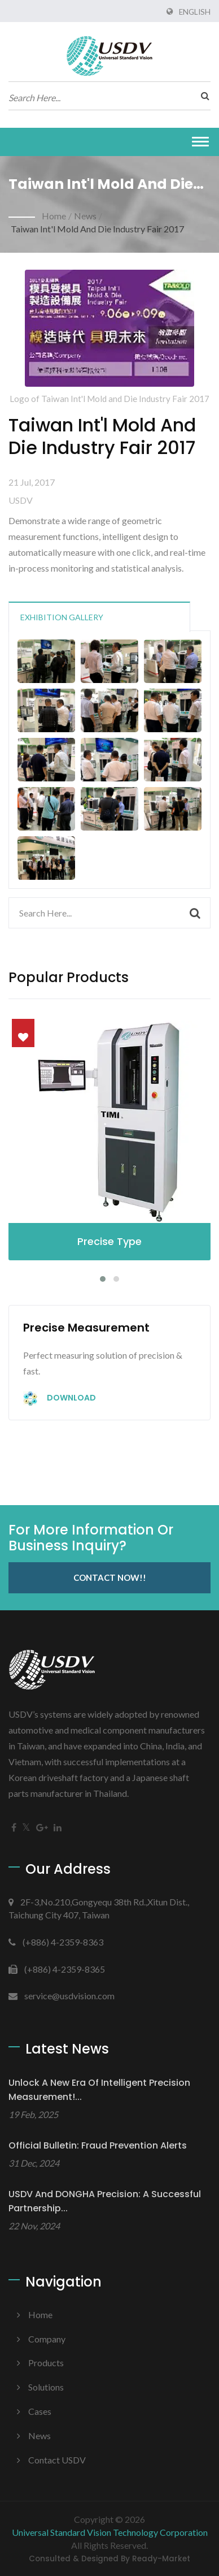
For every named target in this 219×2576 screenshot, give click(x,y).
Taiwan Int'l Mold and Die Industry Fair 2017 (97, 228)
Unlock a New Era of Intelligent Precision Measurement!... (99, 2089)
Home (54, 215)
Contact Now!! (109, 1577)
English (195, 11)
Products (46, 2362)
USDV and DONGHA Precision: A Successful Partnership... (104, 2201)
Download (59, 1398)
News (85, 215)
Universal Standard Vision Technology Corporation (110, 2532)
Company (46, 2338)
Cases (39, 2411)
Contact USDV (57, 2459)
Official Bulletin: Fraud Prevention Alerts (97, 2145)
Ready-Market (161, 2558)
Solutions (46, 2386)
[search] (202, 95)
